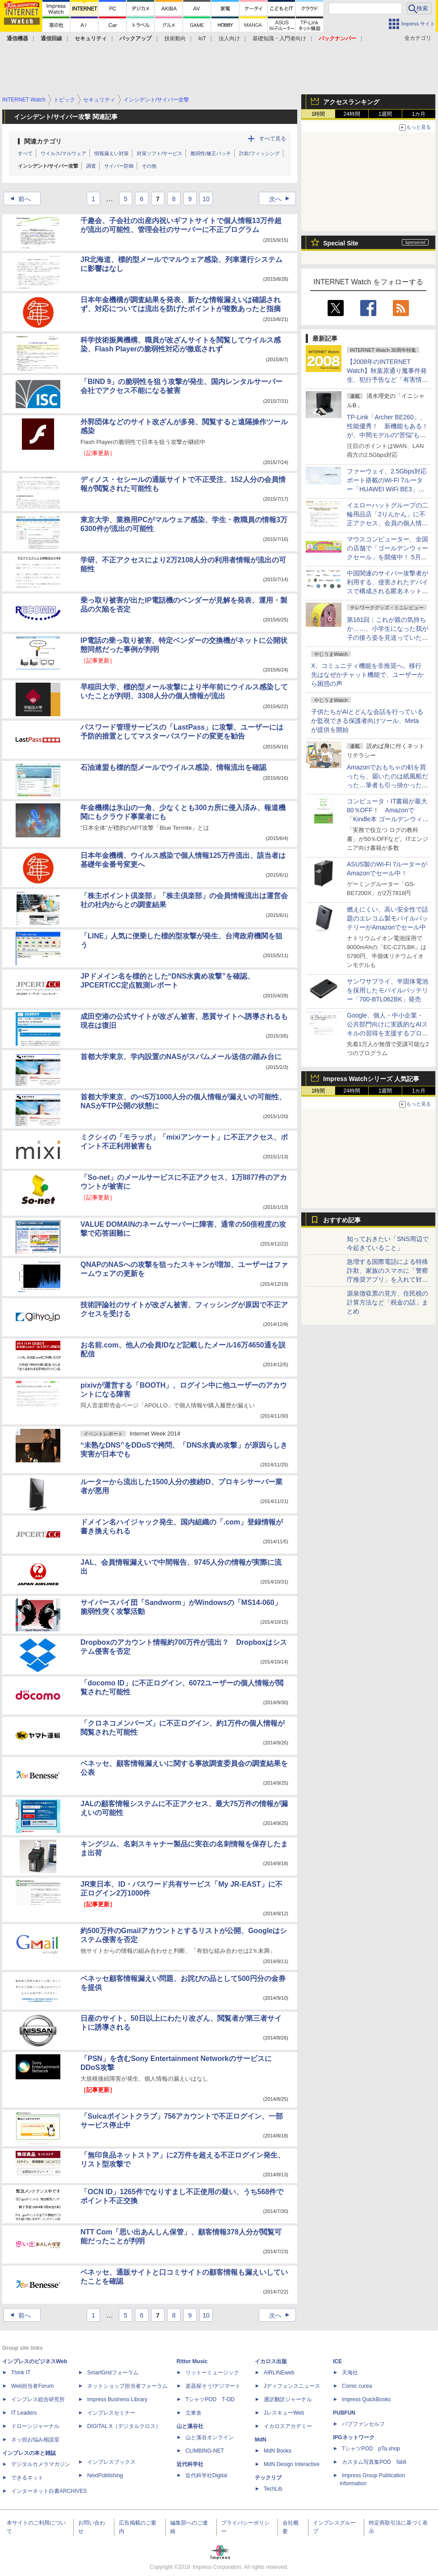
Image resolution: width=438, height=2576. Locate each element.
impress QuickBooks (366, 2399)
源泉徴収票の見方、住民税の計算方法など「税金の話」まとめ (387, 1302)
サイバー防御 (119, 166)
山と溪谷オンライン (209, 2437)
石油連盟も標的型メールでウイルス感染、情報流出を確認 (173, 767)
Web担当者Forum (32, 2386)
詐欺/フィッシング (259, 153)
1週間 (385, 114)
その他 (149, 166)
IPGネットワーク (354, 2437)
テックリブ (268, 2478)
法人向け (229, 38)
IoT (202, 38)
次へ (282, 199)
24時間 (351, 114)
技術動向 (175, 38)
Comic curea (357, 2386)
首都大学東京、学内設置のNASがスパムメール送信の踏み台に (181, 1056)
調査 (91, 166)
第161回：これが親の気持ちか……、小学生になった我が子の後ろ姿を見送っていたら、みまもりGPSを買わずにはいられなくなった (388, 637)
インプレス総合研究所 (38, 2399)
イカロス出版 (271, 2361)
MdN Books (277, 2451)
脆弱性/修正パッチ (210, 153)
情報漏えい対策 (111, 153)
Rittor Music (192, 2361)
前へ (18, 199)
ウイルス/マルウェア (63, 153)
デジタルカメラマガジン (40, 2464)
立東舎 (193, 2413)
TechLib (273, 2489)
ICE (337, 2361)
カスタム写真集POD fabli (374, 2462)
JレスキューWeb (284, 2413)
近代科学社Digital (206, 2475)
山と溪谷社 (190, 2426)
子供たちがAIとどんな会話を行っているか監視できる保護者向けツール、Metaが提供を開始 (367, 720)
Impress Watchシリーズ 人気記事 (371, 1078)
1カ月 (419, 114)
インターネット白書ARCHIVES (49, 2491)
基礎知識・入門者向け (279, 38)
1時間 (318, 114)
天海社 (350, 2372)
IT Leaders (24, 2413)
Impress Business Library (117, 2399)
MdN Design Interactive (292, 2464)
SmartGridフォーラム (113, 2372)
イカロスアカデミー (288, 2426)
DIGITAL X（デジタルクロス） (124, 2426)
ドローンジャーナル (35, 2426)
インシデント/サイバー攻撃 (48, 166)
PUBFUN (344, 2413)
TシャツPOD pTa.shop (371, 2448)
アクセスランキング (351, 102)
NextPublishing (105, 2475)
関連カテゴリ (43, 141)
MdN (260, 2440)
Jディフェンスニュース (292, 2386)
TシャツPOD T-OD (210, 2399)
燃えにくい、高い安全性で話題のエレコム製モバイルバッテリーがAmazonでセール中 (387, 918)
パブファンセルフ (363, 2424)
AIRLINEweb (279, 2372)
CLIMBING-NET (204, 2451)
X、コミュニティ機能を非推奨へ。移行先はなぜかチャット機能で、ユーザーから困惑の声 (367, 674)
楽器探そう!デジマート (212, 2386)
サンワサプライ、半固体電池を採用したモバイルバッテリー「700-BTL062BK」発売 (387, 990)
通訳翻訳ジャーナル (288, 2399)
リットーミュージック (212, 2372)
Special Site (340, 243)
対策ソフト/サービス (159, 153)
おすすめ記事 (342, 1220)
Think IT (20, 2372)
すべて (25, 153)
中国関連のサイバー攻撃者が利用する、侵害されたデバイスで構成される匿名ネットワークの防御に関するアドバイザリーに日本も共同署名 (387, 591)
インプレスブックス (111, 2462)
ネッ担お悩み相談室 (35, 2440)
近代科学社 (190, 2464)
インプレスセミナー (111, 2413)
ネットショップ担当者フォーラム (127, 2386)
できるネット (27, 2478)
